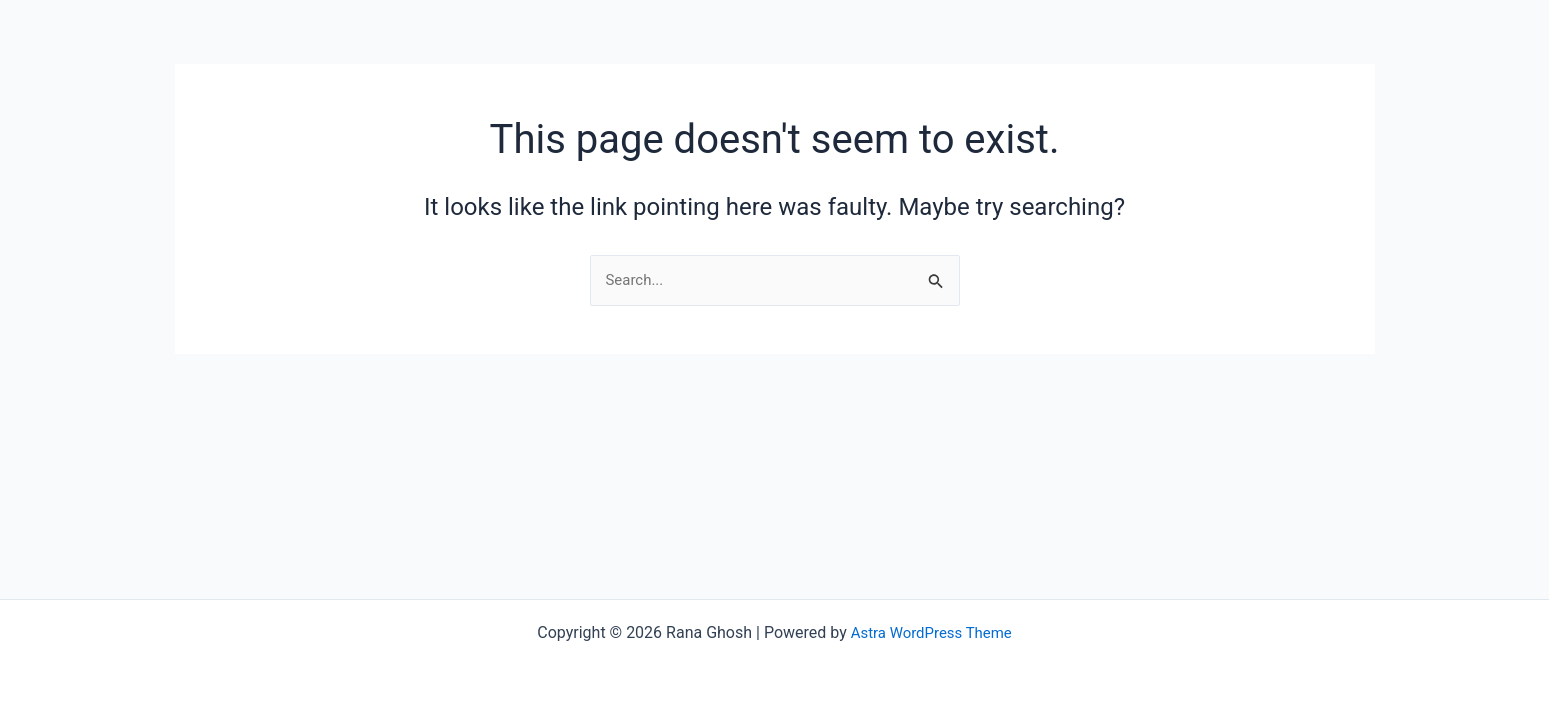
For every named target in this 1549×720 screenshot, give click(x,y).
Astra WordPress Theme (931, 632)
